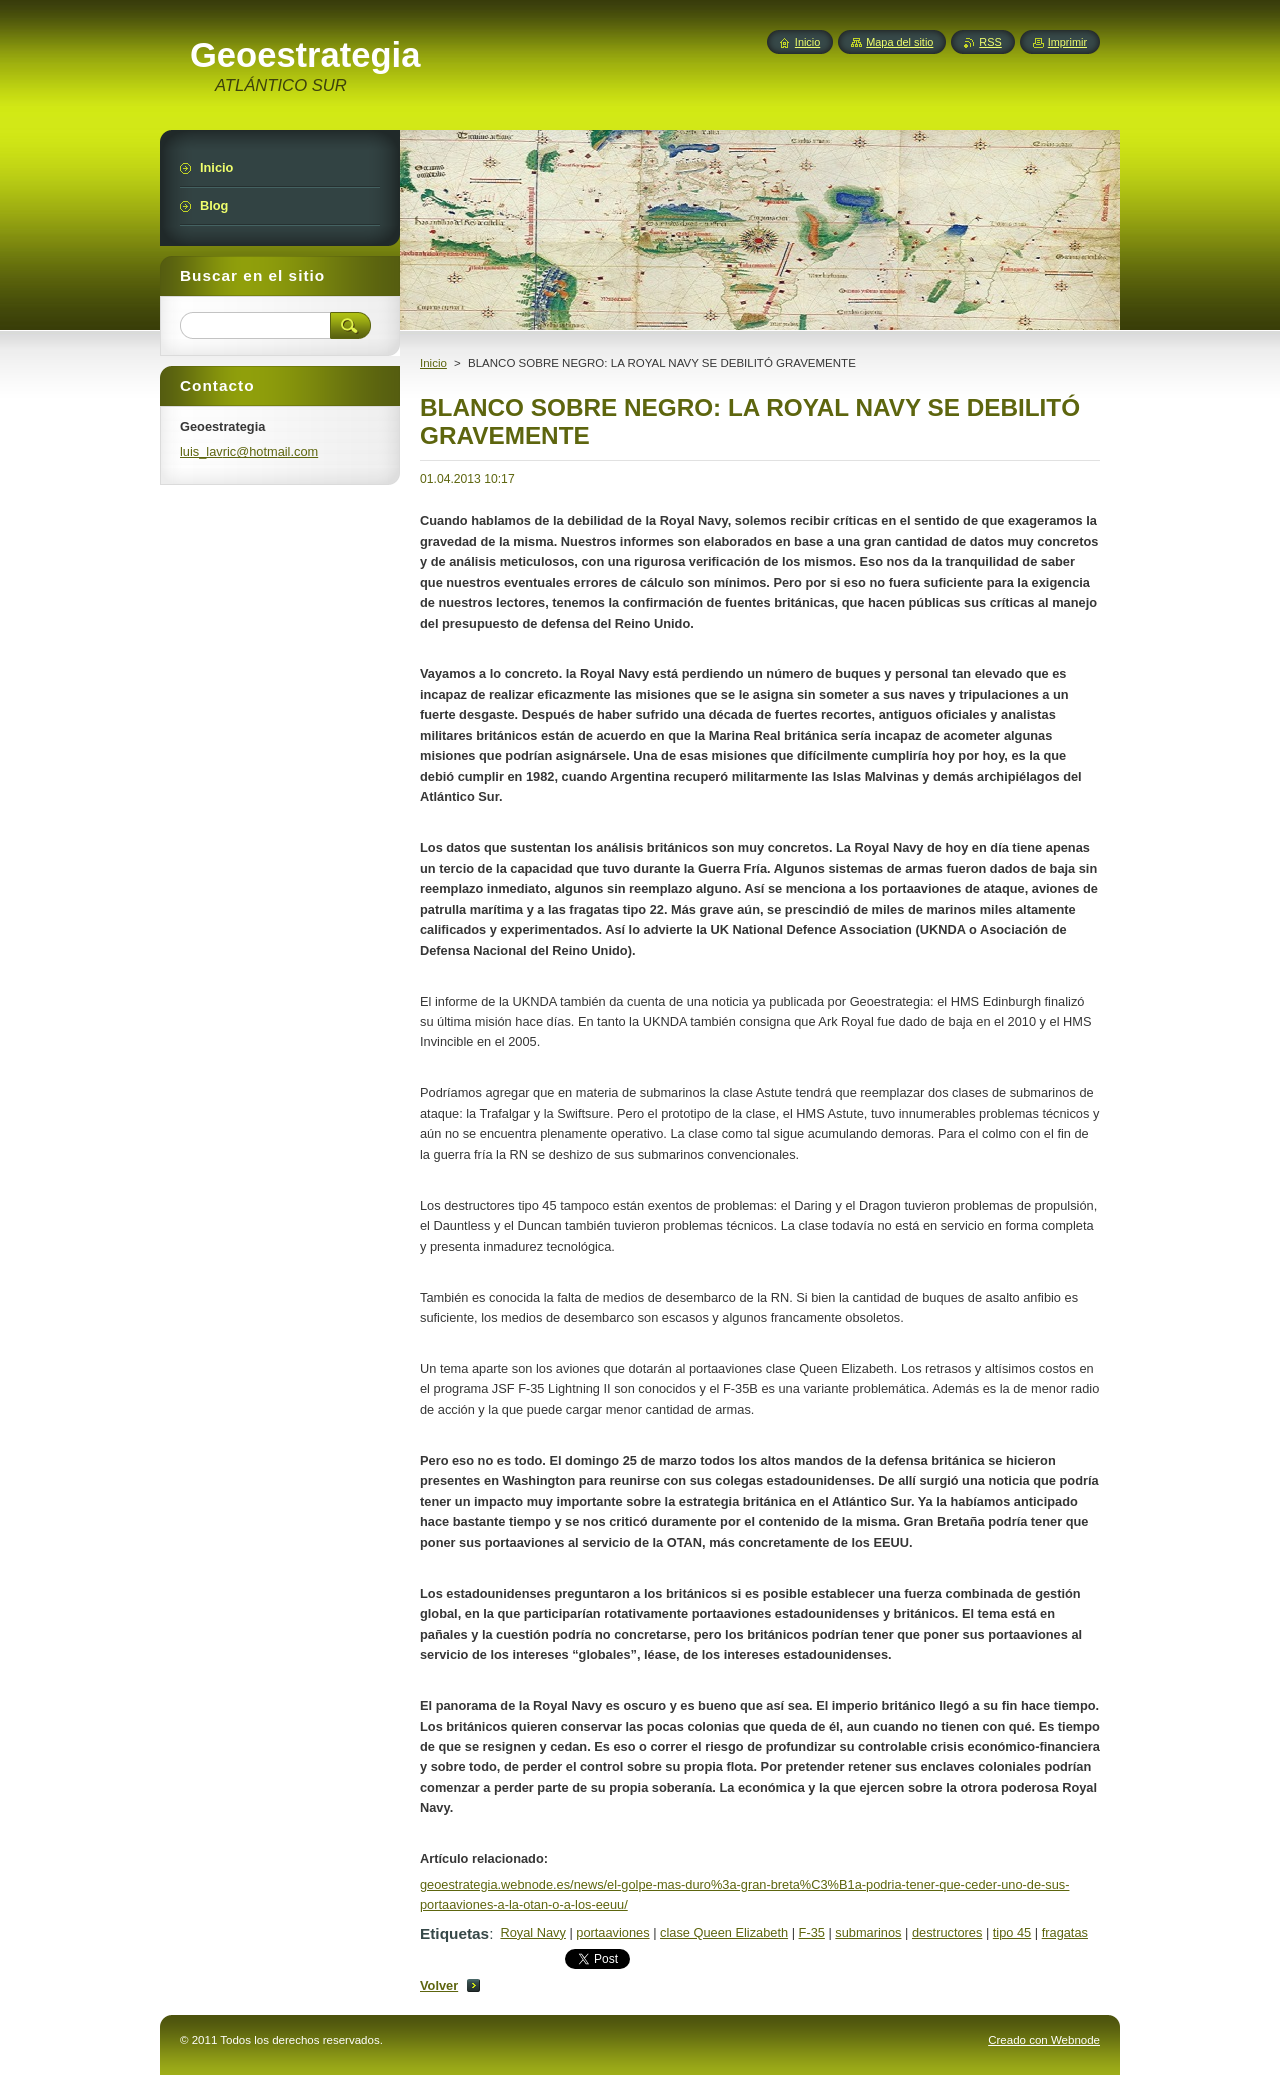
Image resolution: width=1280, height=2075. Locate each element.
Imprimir (1067, 42)
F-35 (812, 1932)
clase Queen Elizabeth (724, 1932)
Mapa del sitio (899, 42)
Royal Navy (532, 1932)
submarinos (868, 1932)
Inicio (433, 363)
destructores (947, 1932)
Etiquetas (454, 1933)
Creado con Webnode (1044, 2040)
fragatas (1065, 1932)
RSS (990, 42)
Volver (439, 1985)
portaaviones (612, 1932)
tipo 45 (1012, 1932)
